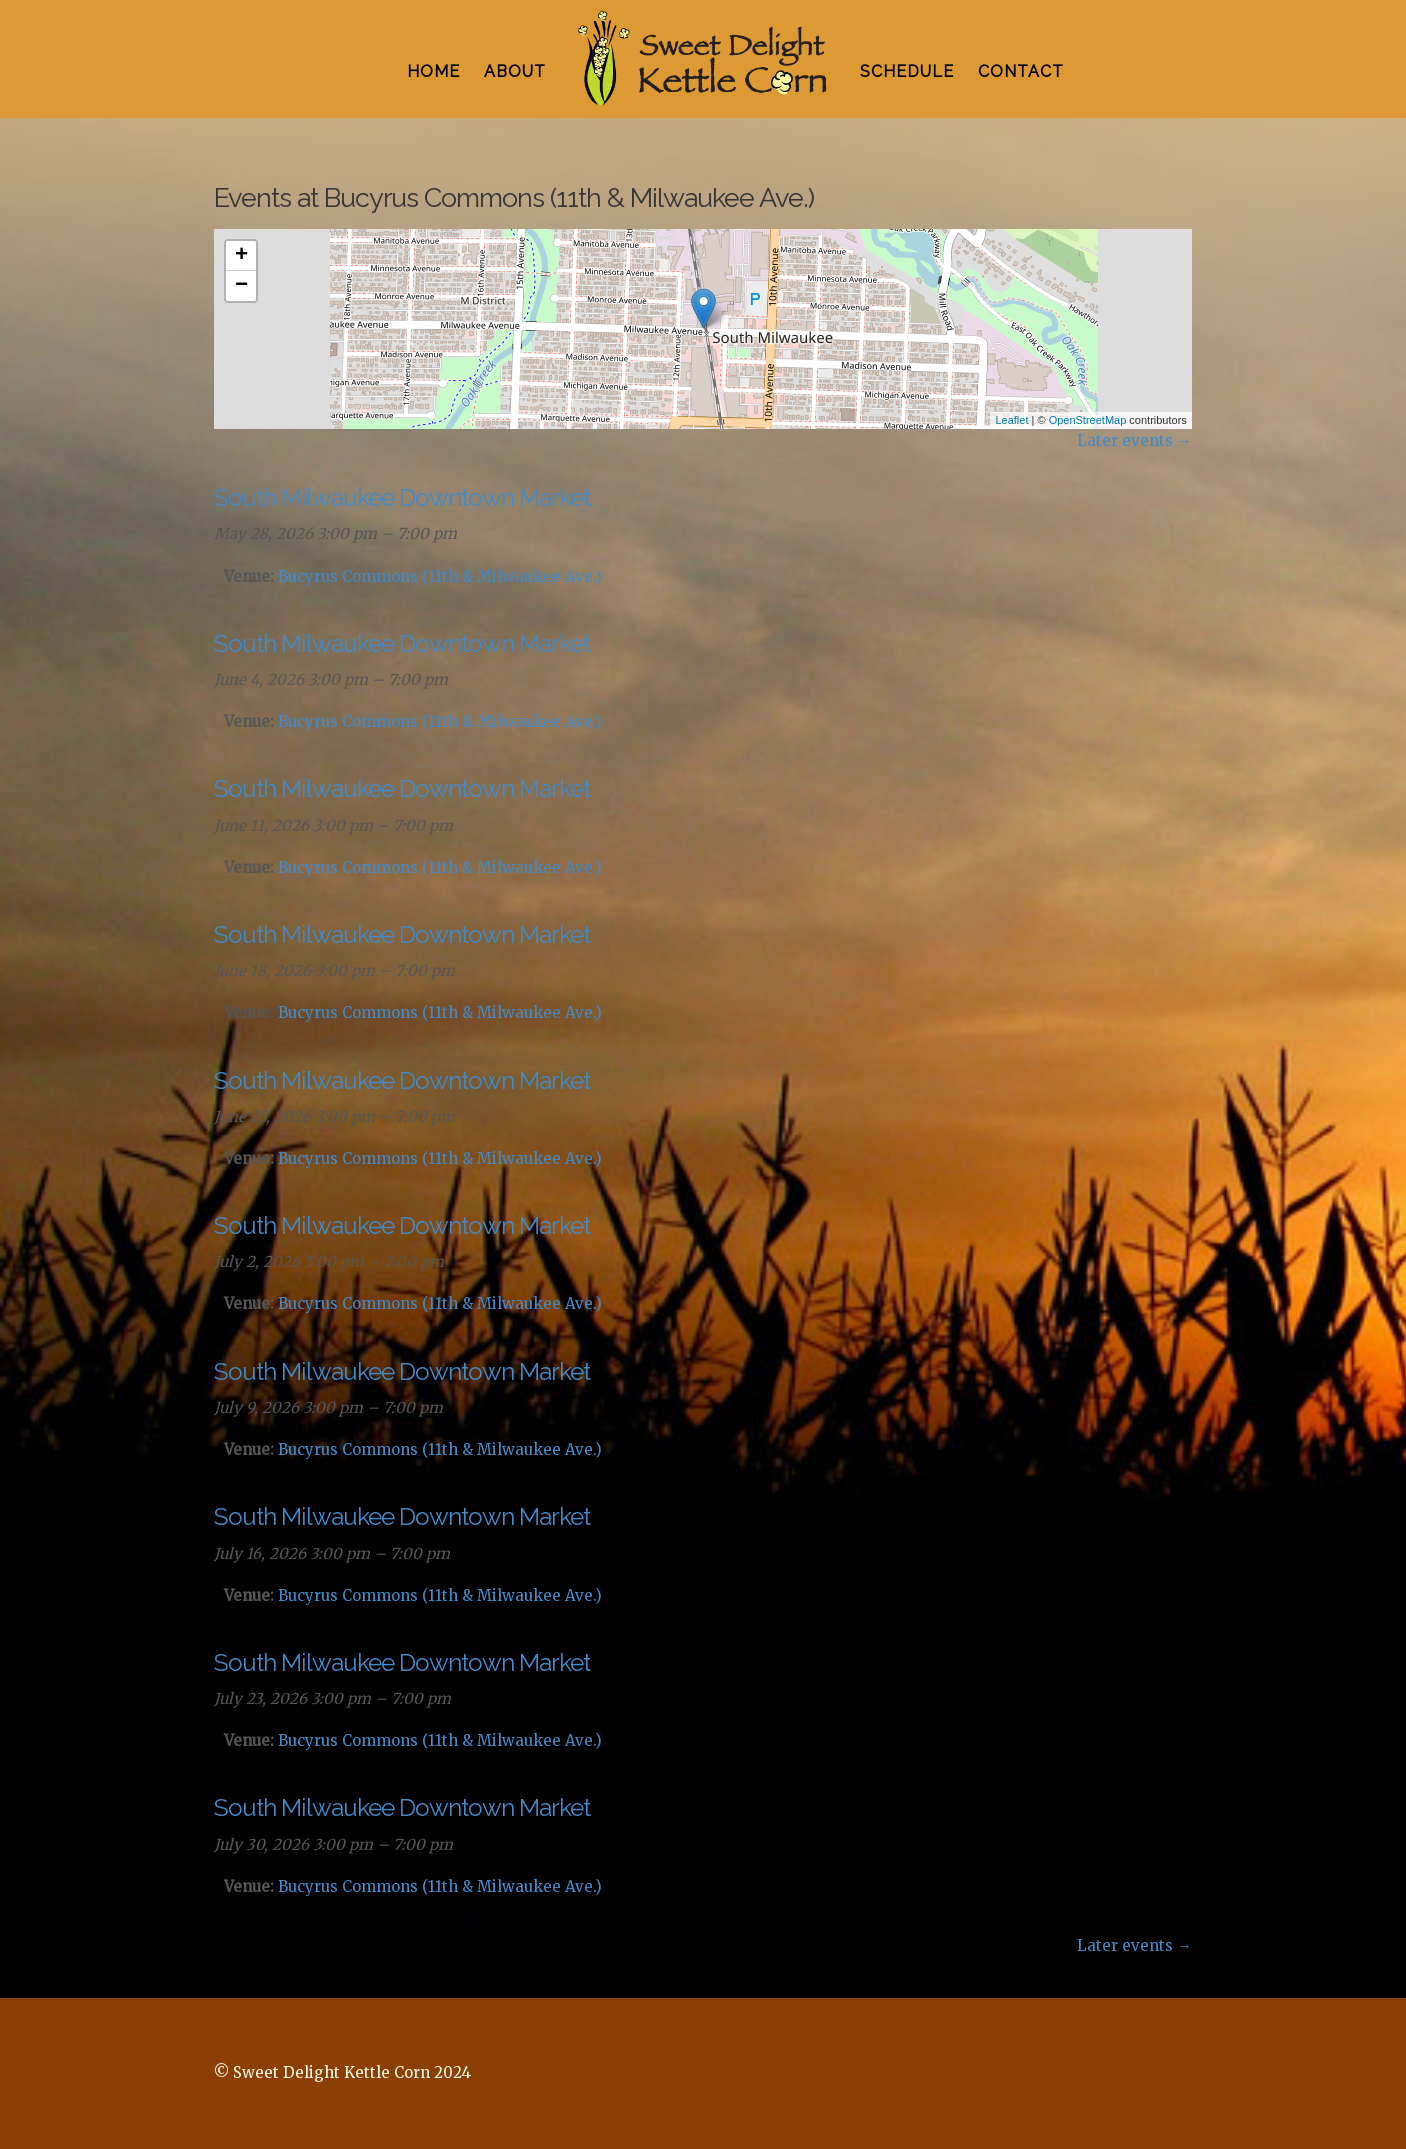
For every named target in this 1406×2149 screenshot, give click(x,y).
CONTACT (1021, 71)
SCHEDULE (907, 71)
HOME (433, 71)
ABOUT (515, 71)
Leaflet (1011, 420)
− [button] (241, 286)
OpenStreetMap (1088, 420)
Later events (1134, 440)
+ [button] (241, 256)
